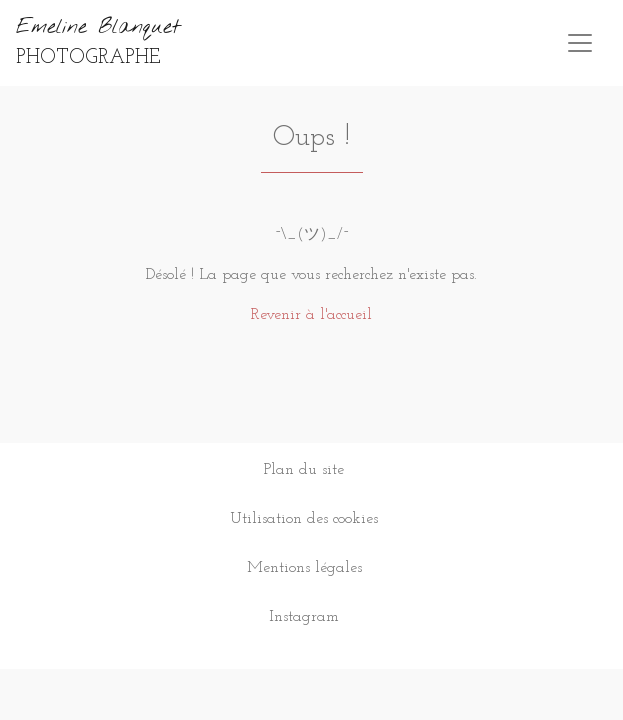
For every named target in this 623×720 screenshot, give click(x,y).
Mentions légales (304, 568)
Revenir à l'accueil (311, 315)
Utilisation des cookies (304, 519)
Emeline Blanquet (98, 41)
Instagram (304, 617)
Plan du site (304, 470)
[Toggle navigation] (580, 43)
